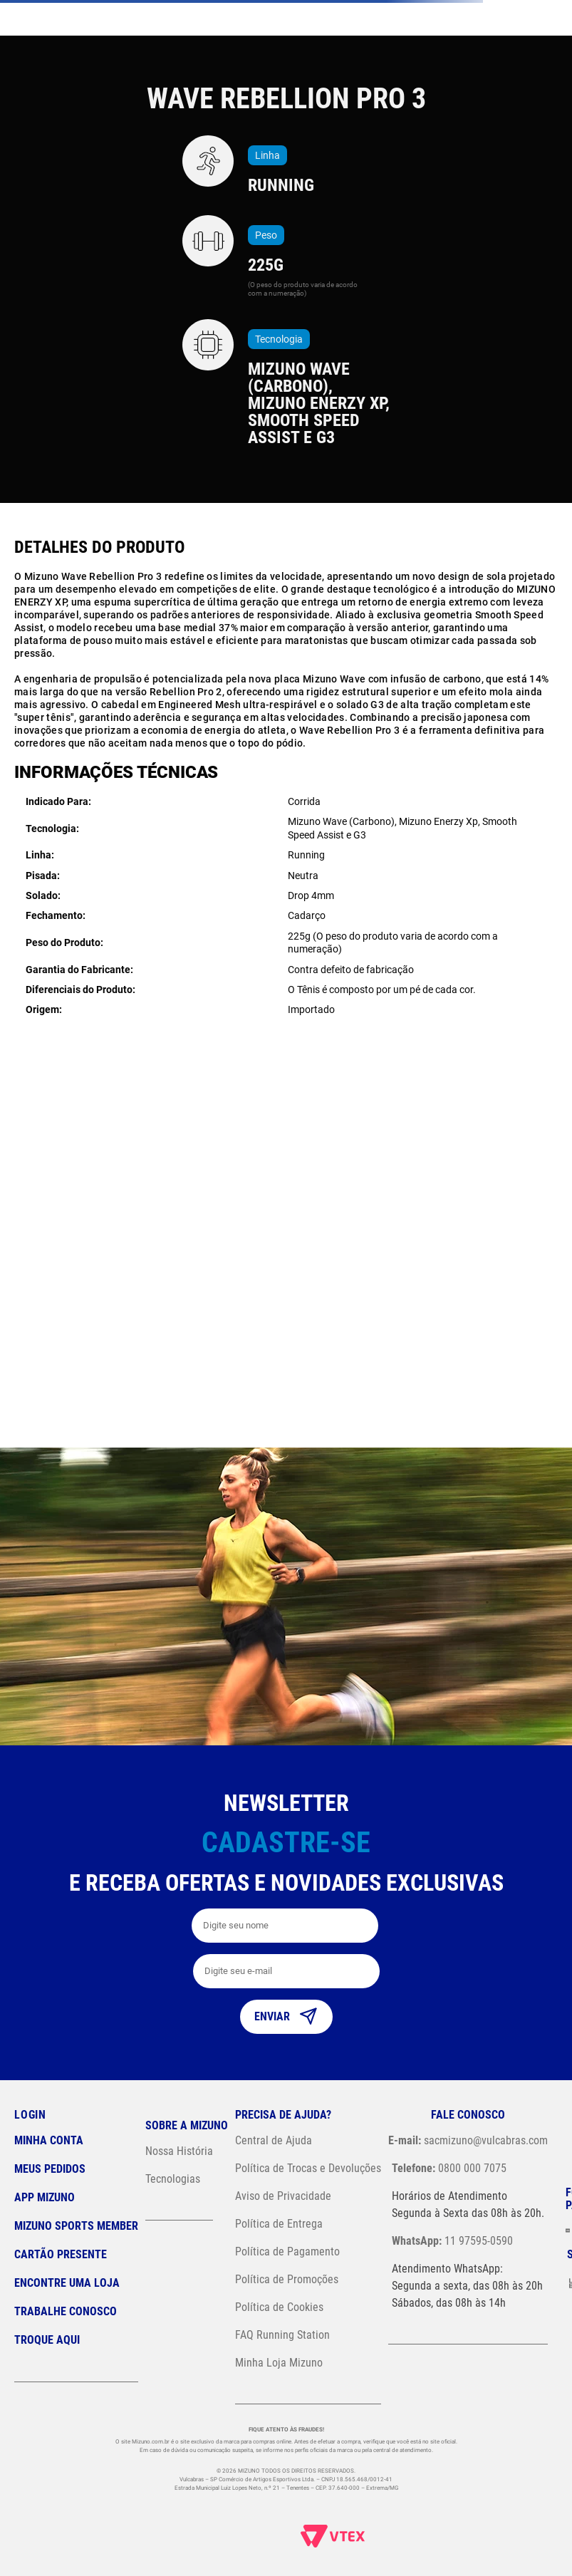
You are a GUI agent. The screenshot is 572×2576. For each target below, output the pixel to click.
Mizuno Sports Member (76, 2226)
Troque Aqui (47, 2340)
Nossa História (179, 2151)
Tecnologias (172, 2179)
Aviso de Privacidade (283, 2196)
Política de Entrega (279, 2223)
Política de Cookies (279, 2307)
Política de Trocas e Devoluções (308, 2168)
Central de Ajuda (273, 2140)
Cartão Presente (60, 2254)
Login (30, 2114)
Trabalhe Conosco (65, 2311)
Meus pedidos (49, 2169)
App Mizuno (44, 2197)
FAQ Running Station (282, 2335)
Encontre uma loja (67, 2283)
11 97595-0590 (452, 2241)
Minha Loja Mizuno (279, 2362)
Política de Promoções (286, 2279)
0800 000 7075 (449, 2168)
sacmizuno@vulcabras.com (468, 2140)
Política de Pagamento (287, 2251)
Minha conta (48, 2140)
